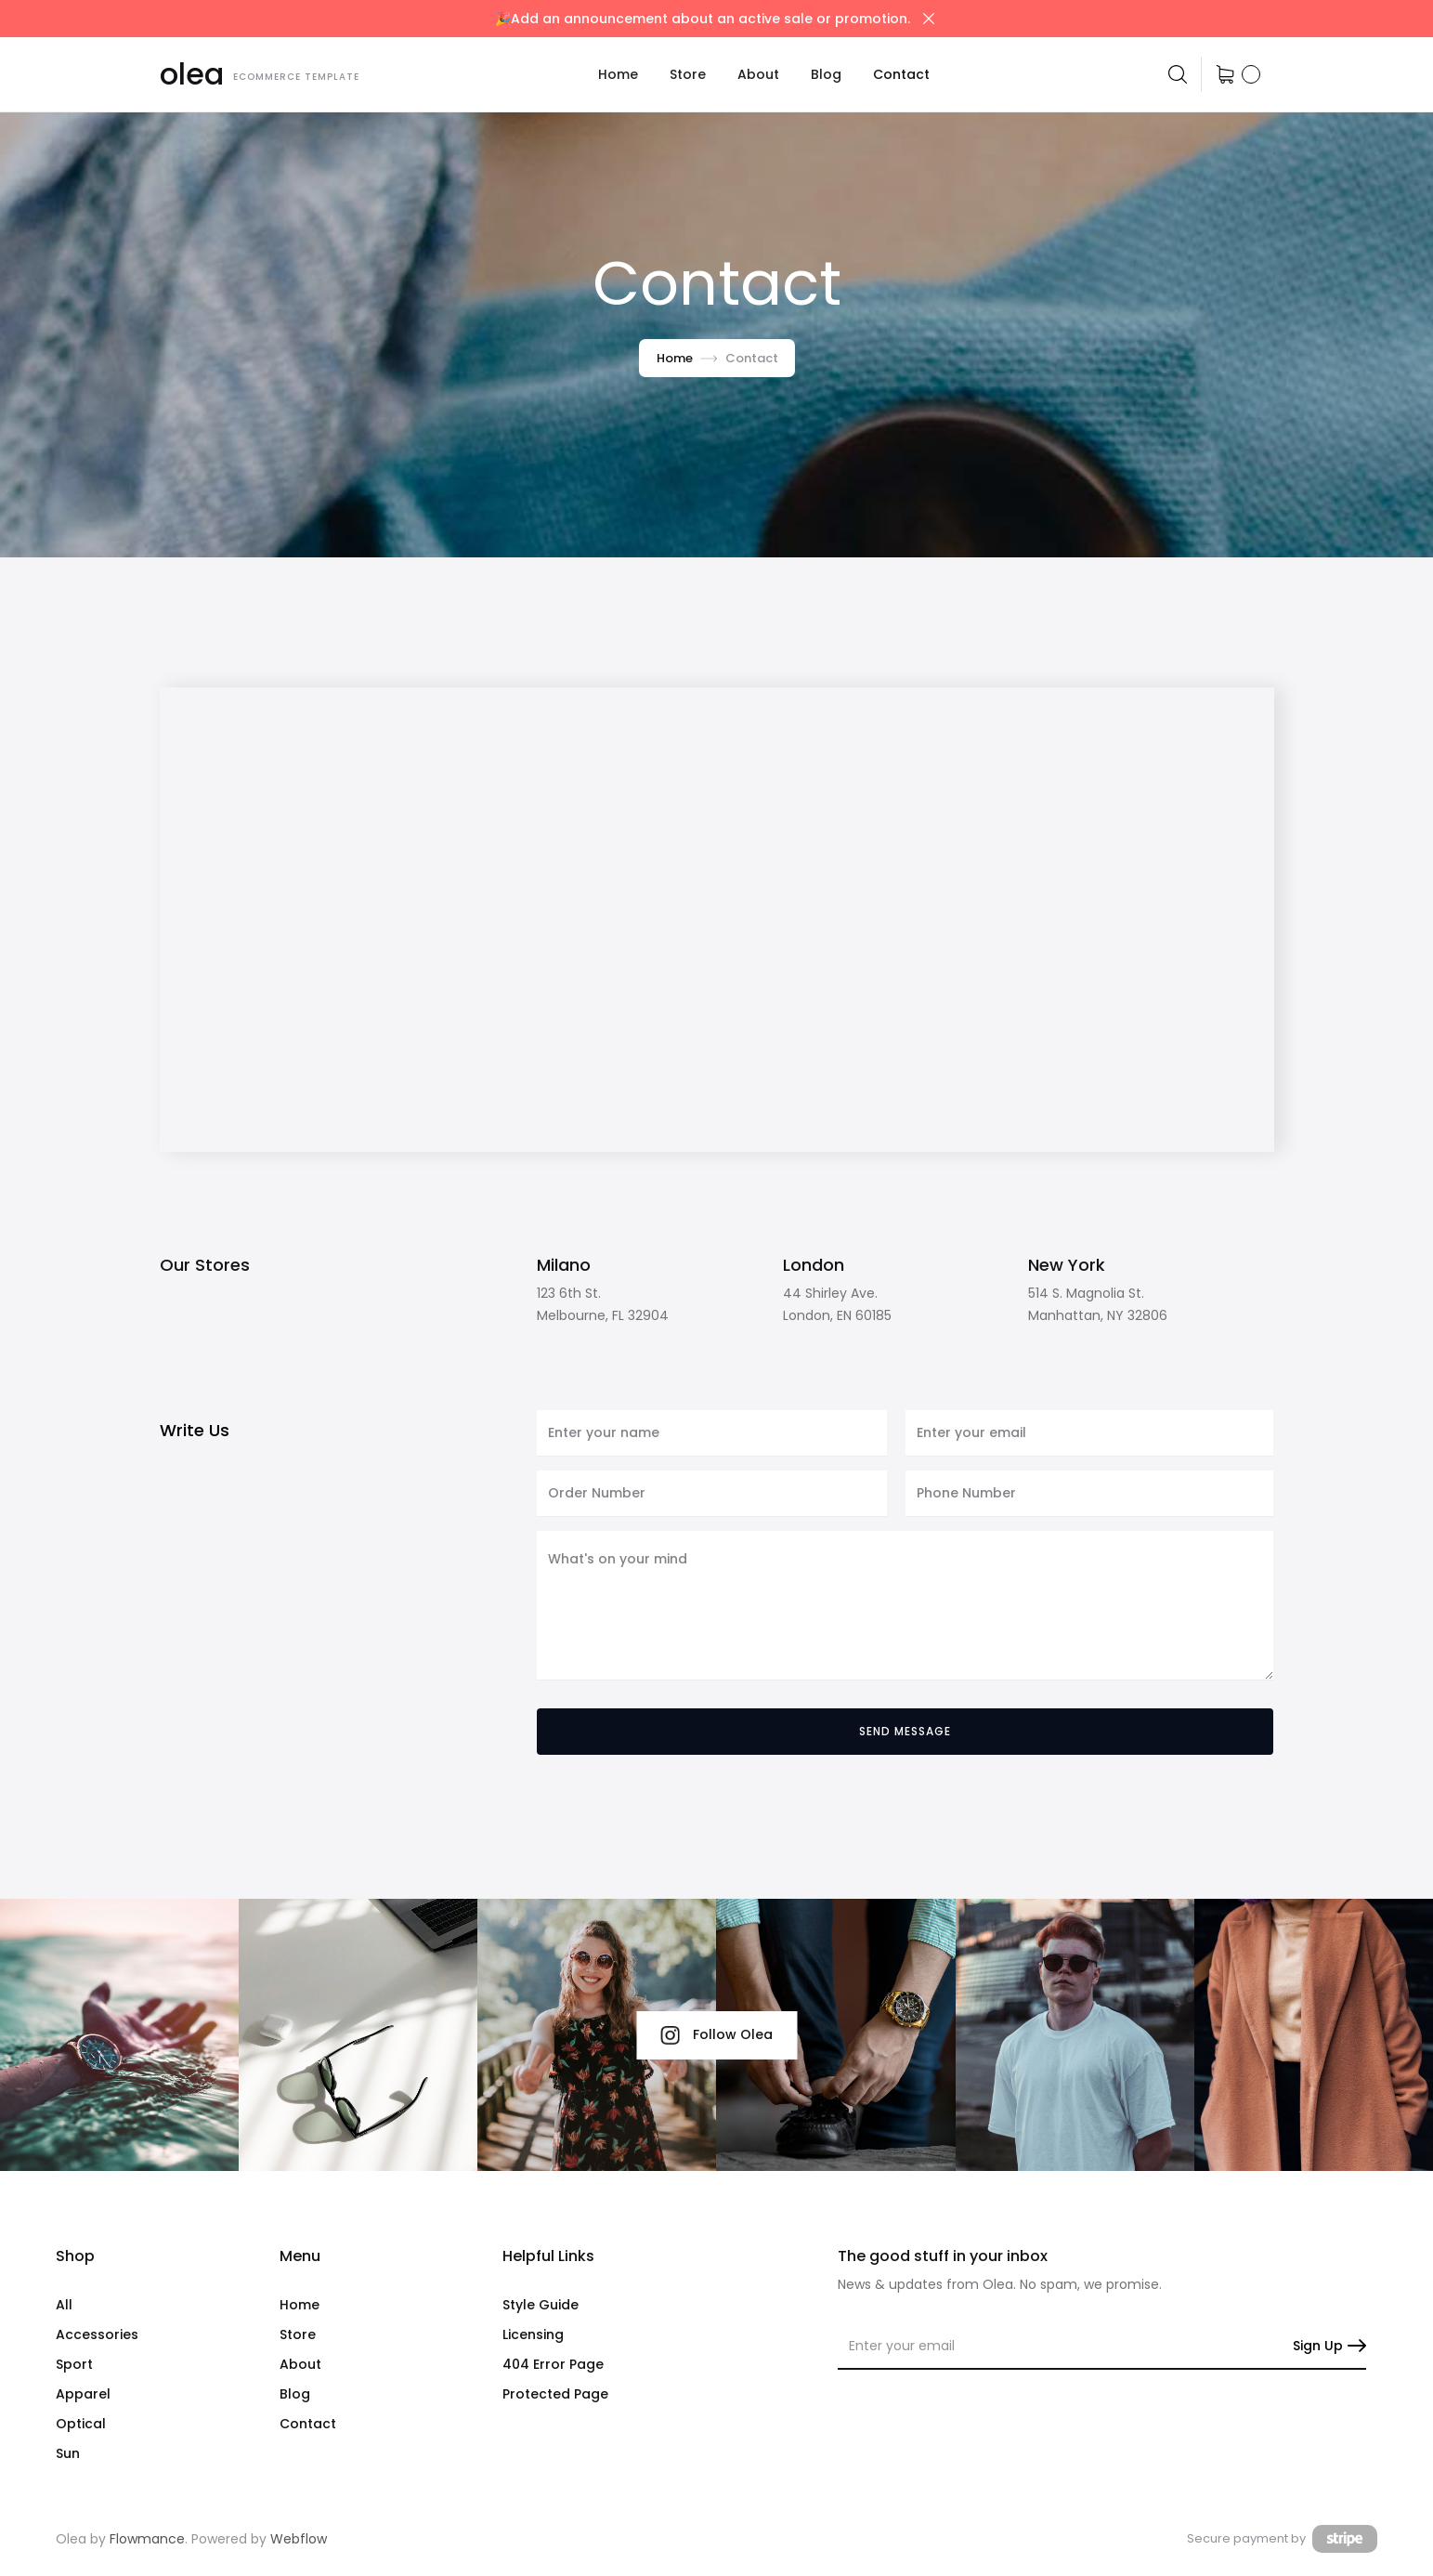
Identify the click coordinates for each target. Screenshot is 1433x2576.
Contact (901, 74)
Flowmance (147, 2539)
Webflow (298, 2539)
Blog (826, 74)
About (758, 74)
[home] (259, 74)
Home (618, 74)
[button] (688, 74)
